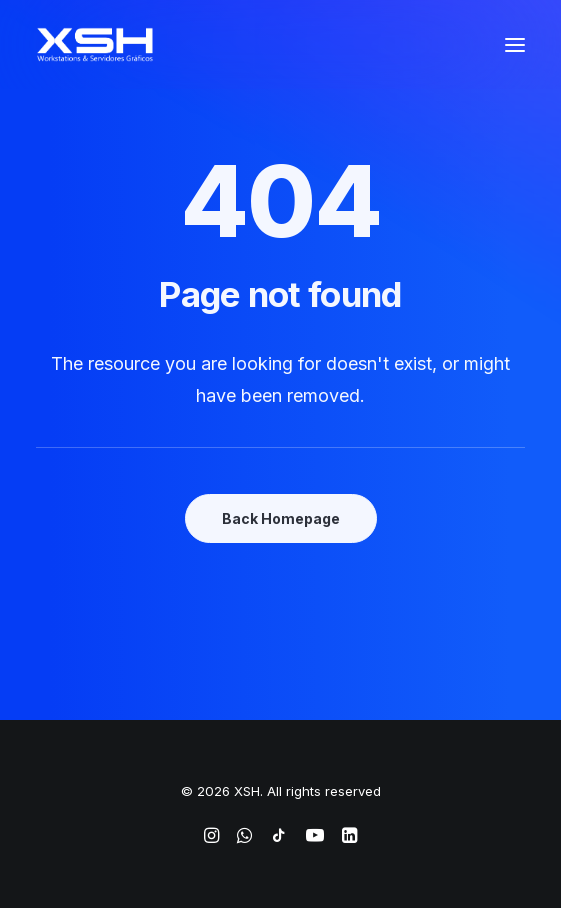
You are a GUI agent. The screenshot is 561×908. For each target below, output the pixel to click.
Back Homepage (281, 518)
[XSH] (95, 44)
